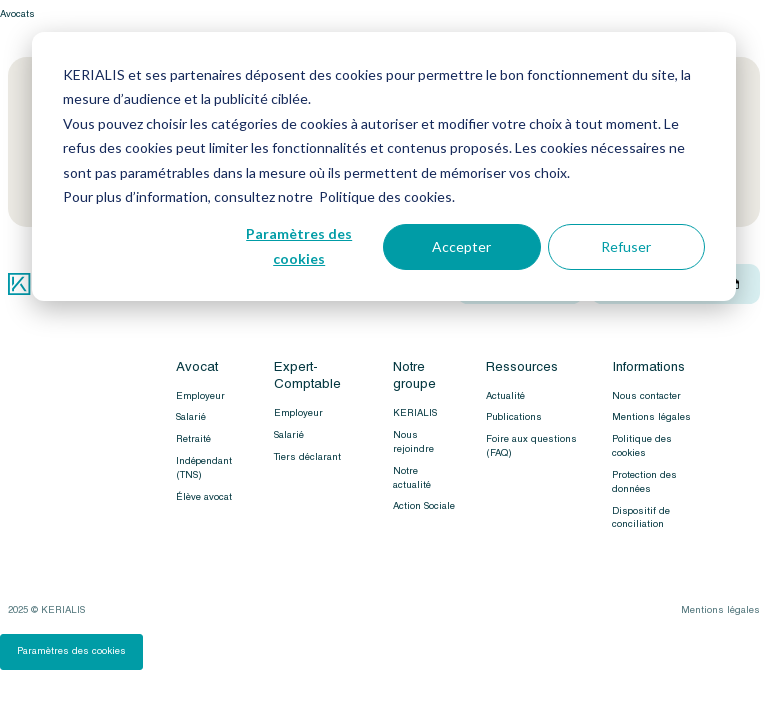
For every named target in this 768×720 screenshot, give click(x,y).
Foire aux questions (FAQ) (531, 446)
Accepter (461, 246)
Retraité (193, 439)
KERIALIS (415, 413)
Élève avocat (204, 497)
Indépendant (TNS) (204, 468)
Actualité (505, 396)
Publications (514, 417)
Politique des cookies (642, 446)
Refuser (626, 246)
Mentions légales (651, 417)
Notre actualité (412, 478)
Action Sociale (424, 506)
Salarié (191, 417)
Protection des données (644, 482)
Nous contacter (646, 396)
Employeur (200, 396)
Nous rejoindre (413, 442)
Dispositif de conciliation (641, 518)
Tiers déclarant (307, 457)
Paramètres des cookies (299, 246)
